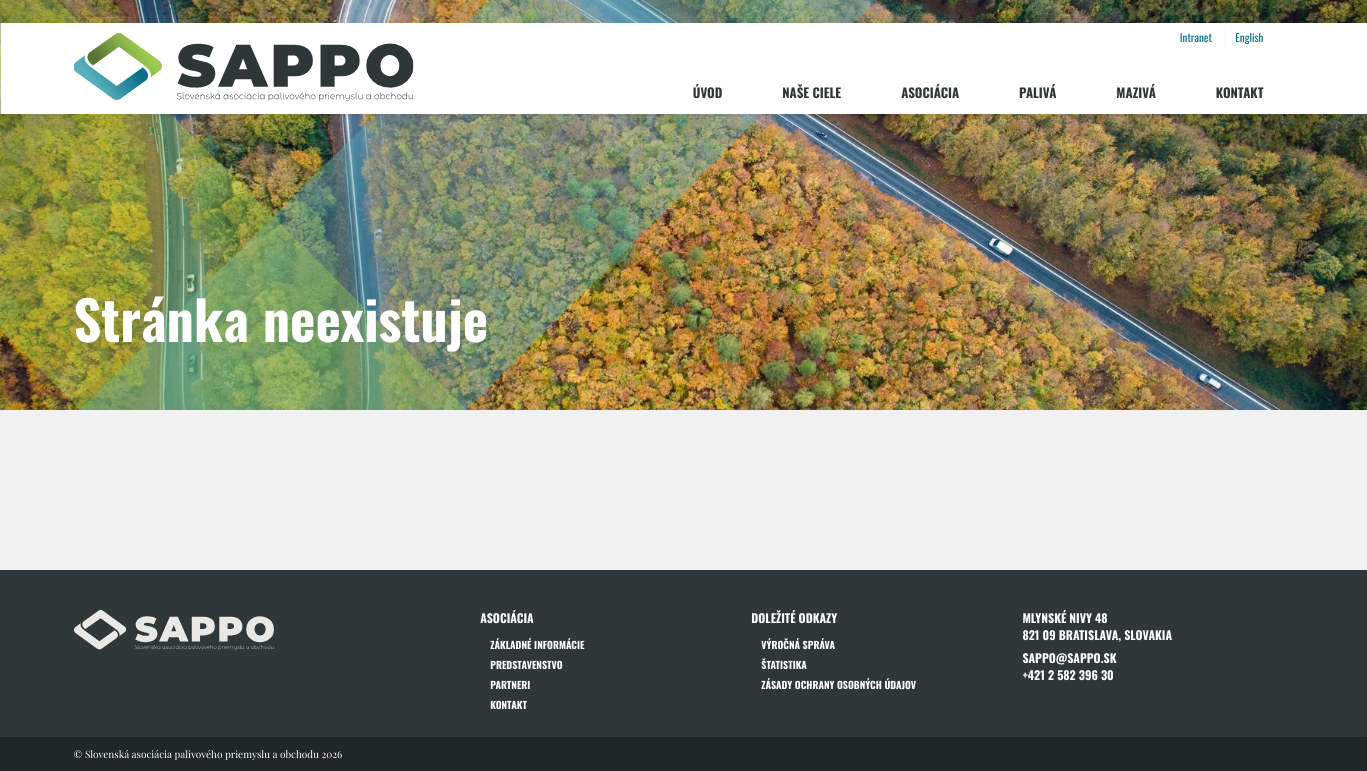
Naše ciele (811, 92)
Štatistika (784, 664)
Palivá (1037, 92)
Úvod (708, 92)
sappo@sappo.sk (1069, 658)
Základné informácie (537, 644)
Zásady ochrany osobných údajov (838, 684)
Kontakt (1240, 92)
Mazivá (1135, 92)
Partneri (510, 684)
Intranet (1196, 38)
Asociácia (930, 92)
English (1249, 38)
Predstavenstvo (526, 664)
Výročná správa (798, 644)
